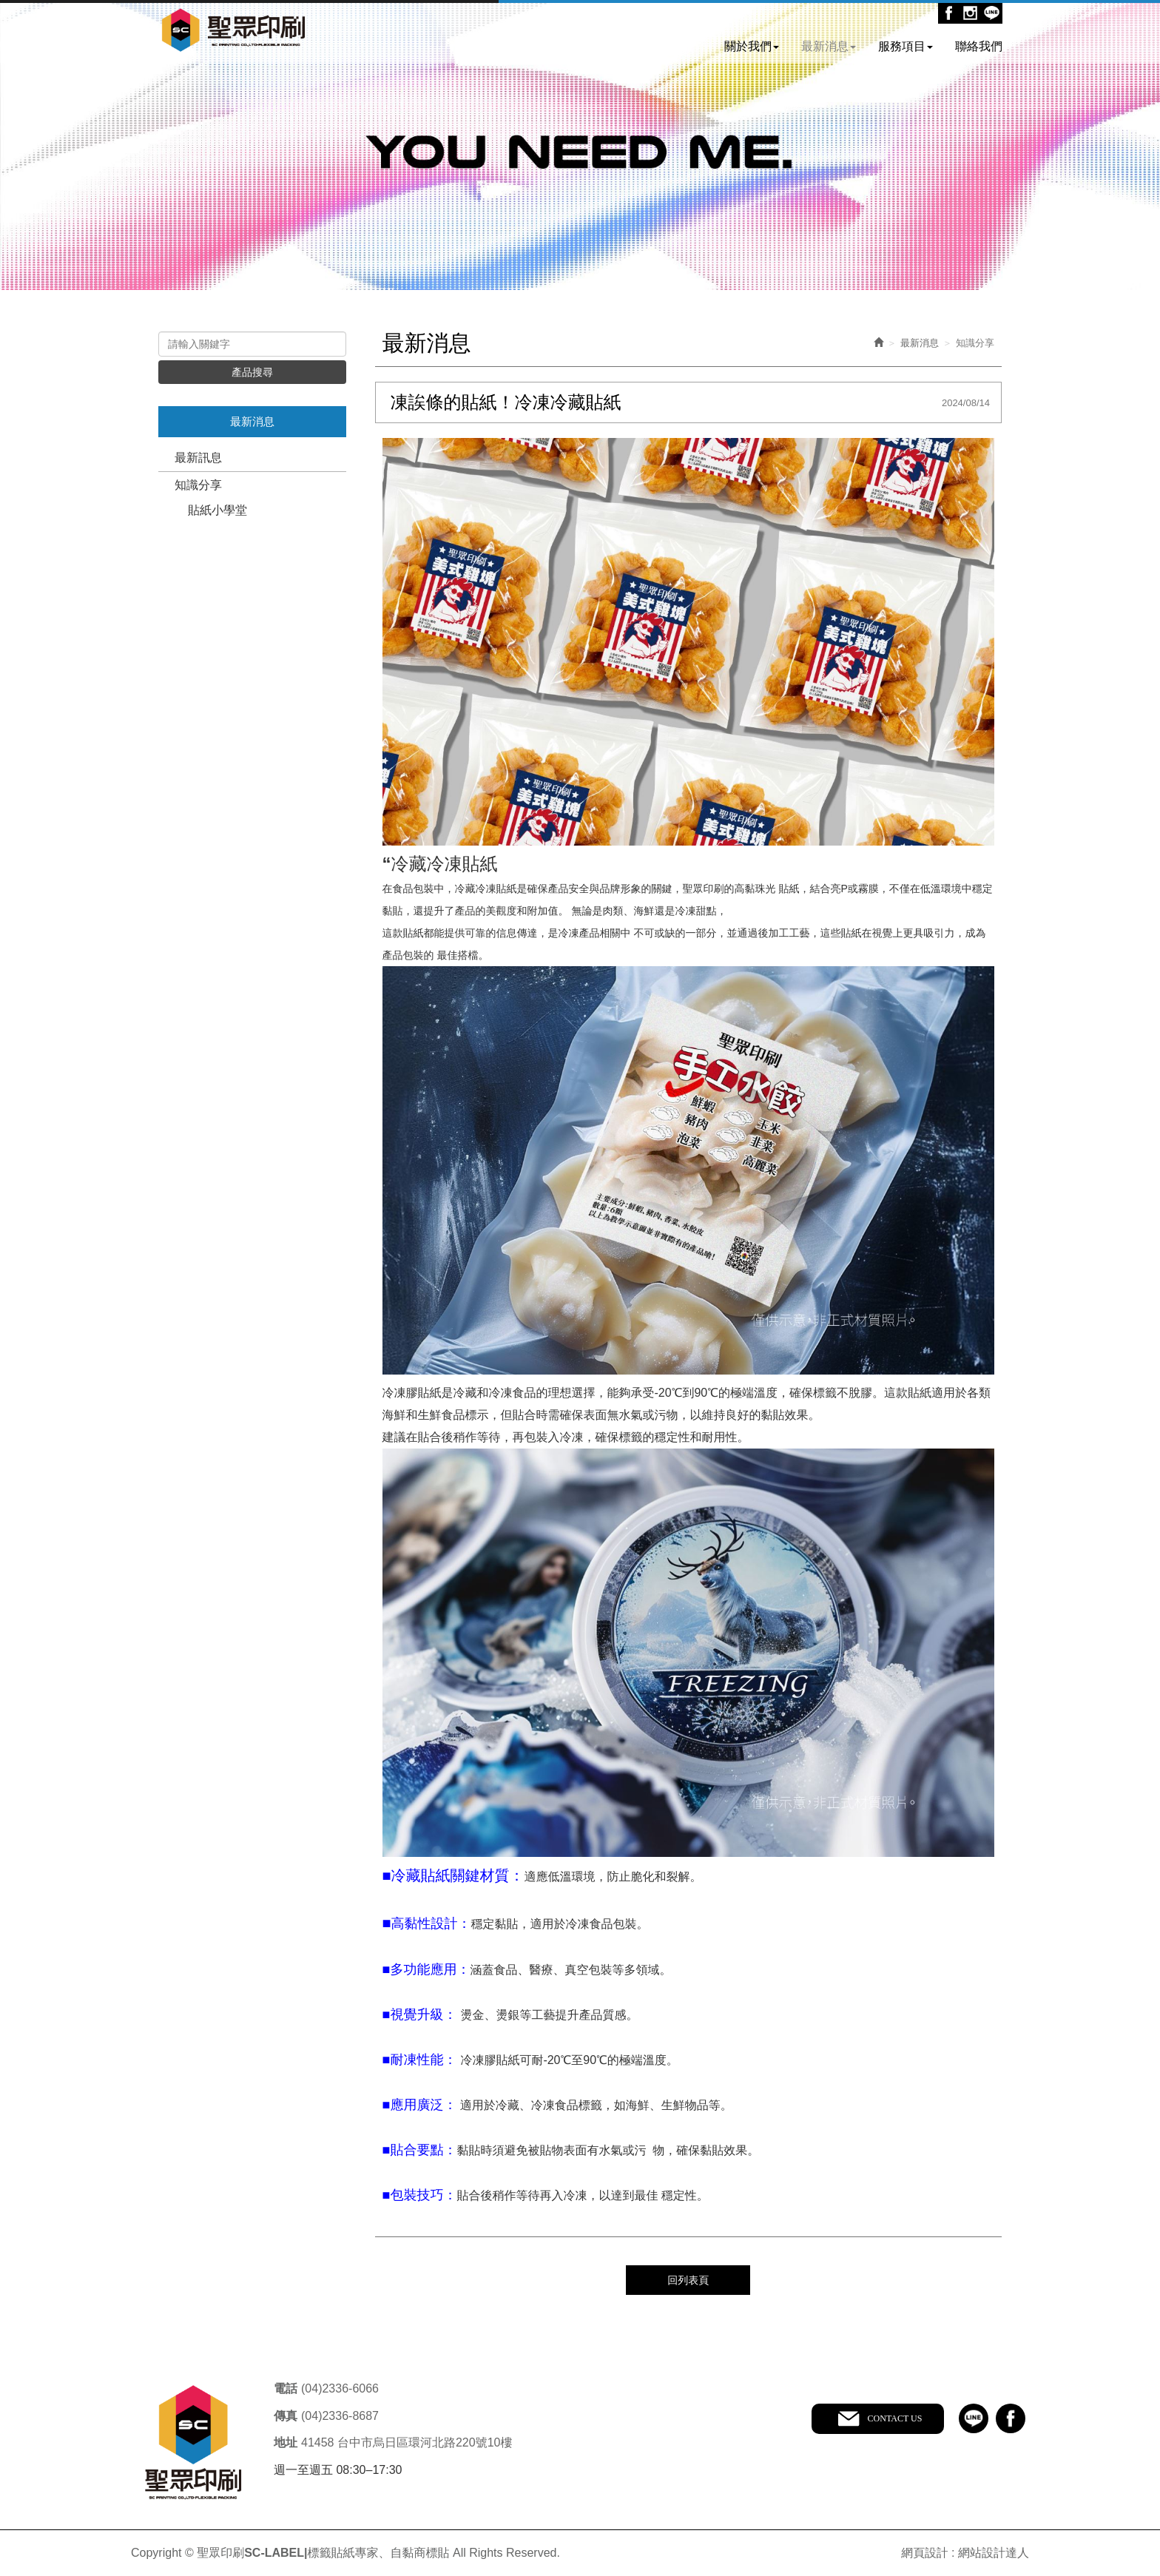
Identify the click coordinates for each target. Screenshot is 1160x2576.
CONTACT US (894, 2418)
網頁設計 (924, 2552)
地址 (285, 2442)
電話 (285, 2387)
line (973, 2418)
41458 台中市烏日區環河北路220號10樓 (406, 2442)
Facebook (949, 13)
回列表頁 (688, 2279)
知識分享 (198, 485)
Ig (970, 13)
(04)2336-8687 (340, 2415)
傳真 (285, 2415)
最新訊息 (198, 457)
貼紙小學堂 (217, 510)
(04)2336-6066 (340, 2387)
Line (991, 13)
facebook (1010, 2418)
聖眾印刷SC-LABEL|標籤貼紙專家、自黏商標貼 (234, 31)
